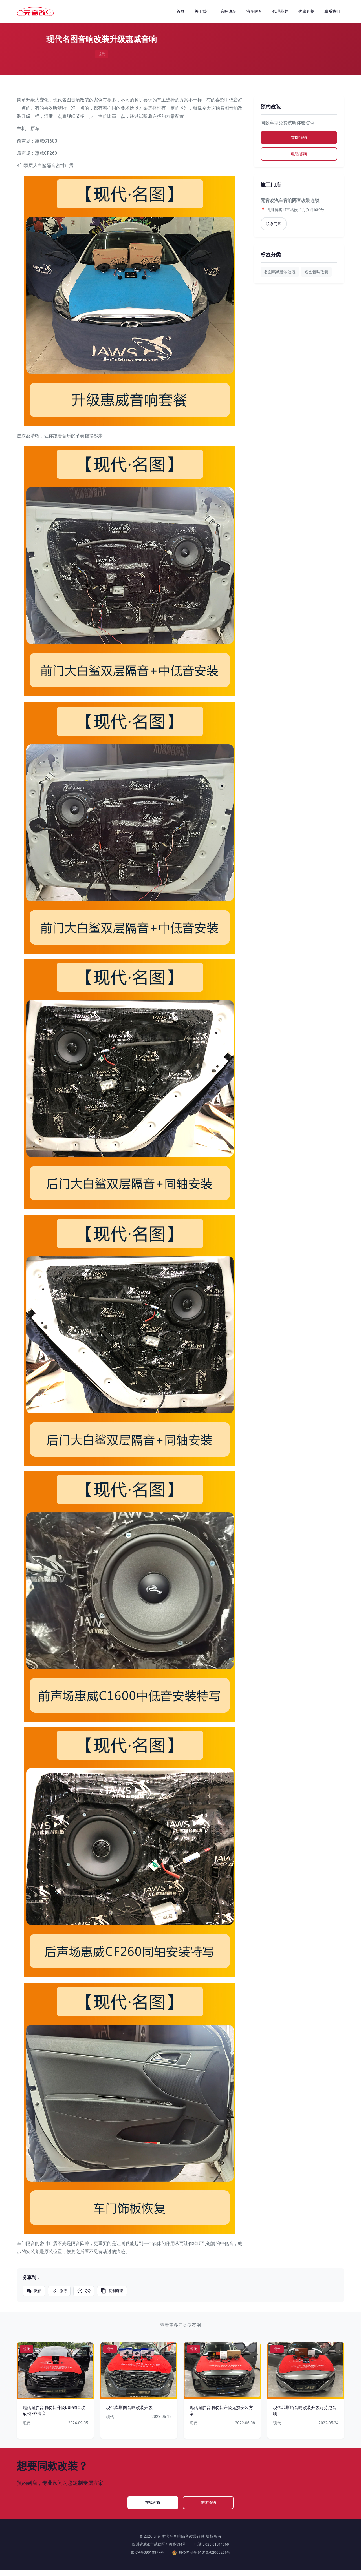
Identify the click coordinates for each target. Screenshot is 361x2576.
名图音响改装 (316, 276)
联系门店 (275, 228)
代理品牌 (280, 11)
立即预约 (299, 138)
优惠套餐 (306, 11)
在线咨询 (158, 2506)
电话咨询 (299, 156)
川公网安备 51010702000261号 (201, 2559)
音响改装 (228, 11)
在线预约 (202, 2506)
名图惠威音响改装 (280, 276)
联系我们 (332, 11)
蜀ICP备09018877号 (147, 2559)
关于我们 (202, 11)
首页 (180, 11)
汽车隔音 (254, 11)
